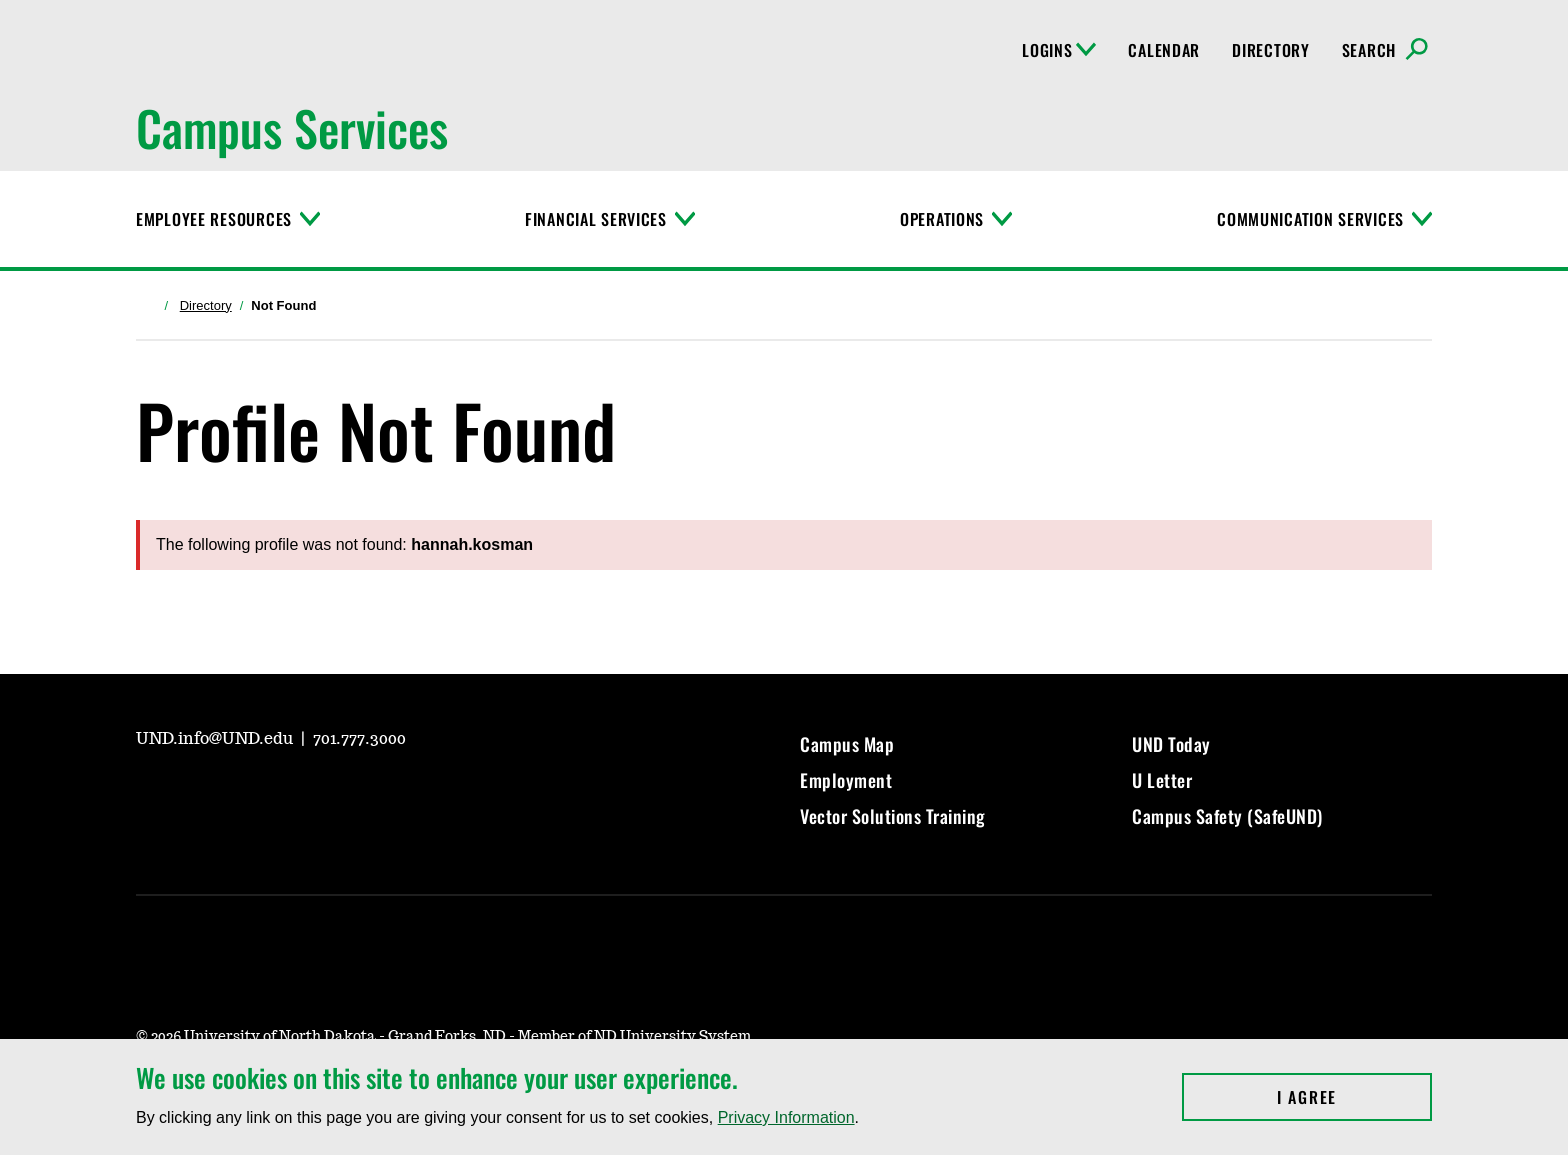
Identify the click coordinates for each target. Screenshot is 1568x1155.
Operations (942, 219)
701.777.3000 (359, 739)
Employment (846, 780)
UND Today (1171, 744)
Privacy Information (786, 1117)
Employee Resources (214, 219)
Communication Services (1310, 219)
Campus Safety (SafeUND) (1227, 816)
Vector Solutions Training (893, 816)
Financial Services (596, 219)
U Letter (1162, 780)
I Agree (1354, 1097)
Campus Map (847, 744)
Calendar (1164, 50)
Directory (1270, 50)
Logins (1059, 50)
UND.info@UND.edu (216, 739)
